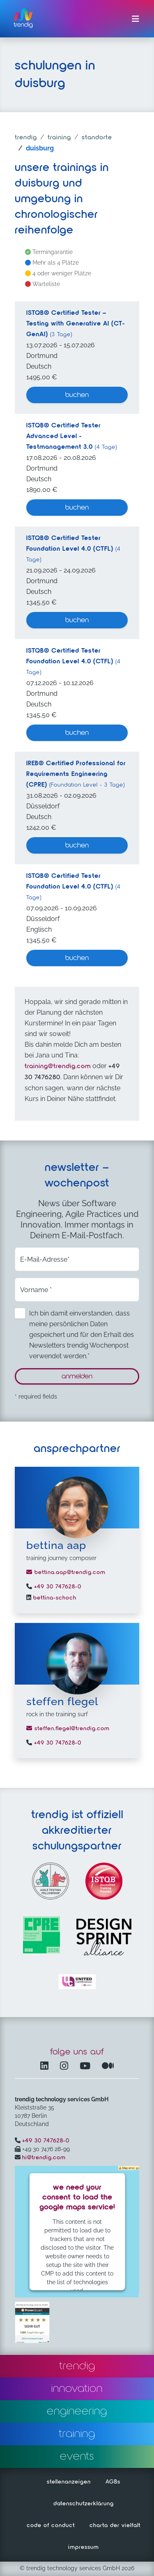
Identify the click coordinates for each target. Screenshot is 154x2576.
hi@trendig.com (44, 2158)
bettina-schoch (53, 1598)
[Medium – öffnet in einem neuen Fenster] (108, 2066)
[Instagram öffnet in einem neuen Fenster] (65, 2066)
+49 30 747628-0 (56, 1587)
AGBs (113, 2482)
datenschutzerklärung (83, 2504)
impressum (83, 2547)
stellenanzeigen (69, 2482)
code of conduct (51, 2525)
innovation (77, 2388)
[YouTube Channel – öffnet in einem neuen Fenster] (87, 2066)
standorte (97, 137)
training (59, 137)
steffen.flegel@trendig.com (68, 1728)
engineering (77, 2411)
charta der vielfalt (115, 2525)
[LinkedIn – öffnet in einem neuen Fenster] (46, 2066)
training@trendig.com (58, 1066)
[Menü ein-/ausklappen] (135, 19)
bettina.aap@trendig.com (66, 1572)
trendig (26, 137)
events (77, 2456)
